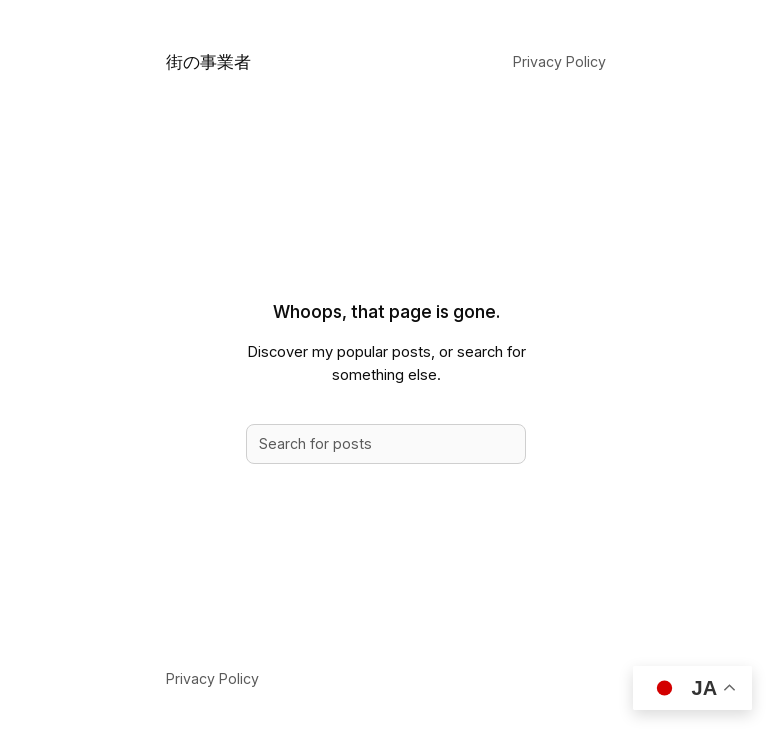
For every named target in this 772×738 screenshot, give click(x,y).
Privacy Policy (559, 62)
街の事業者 (208, 61)
